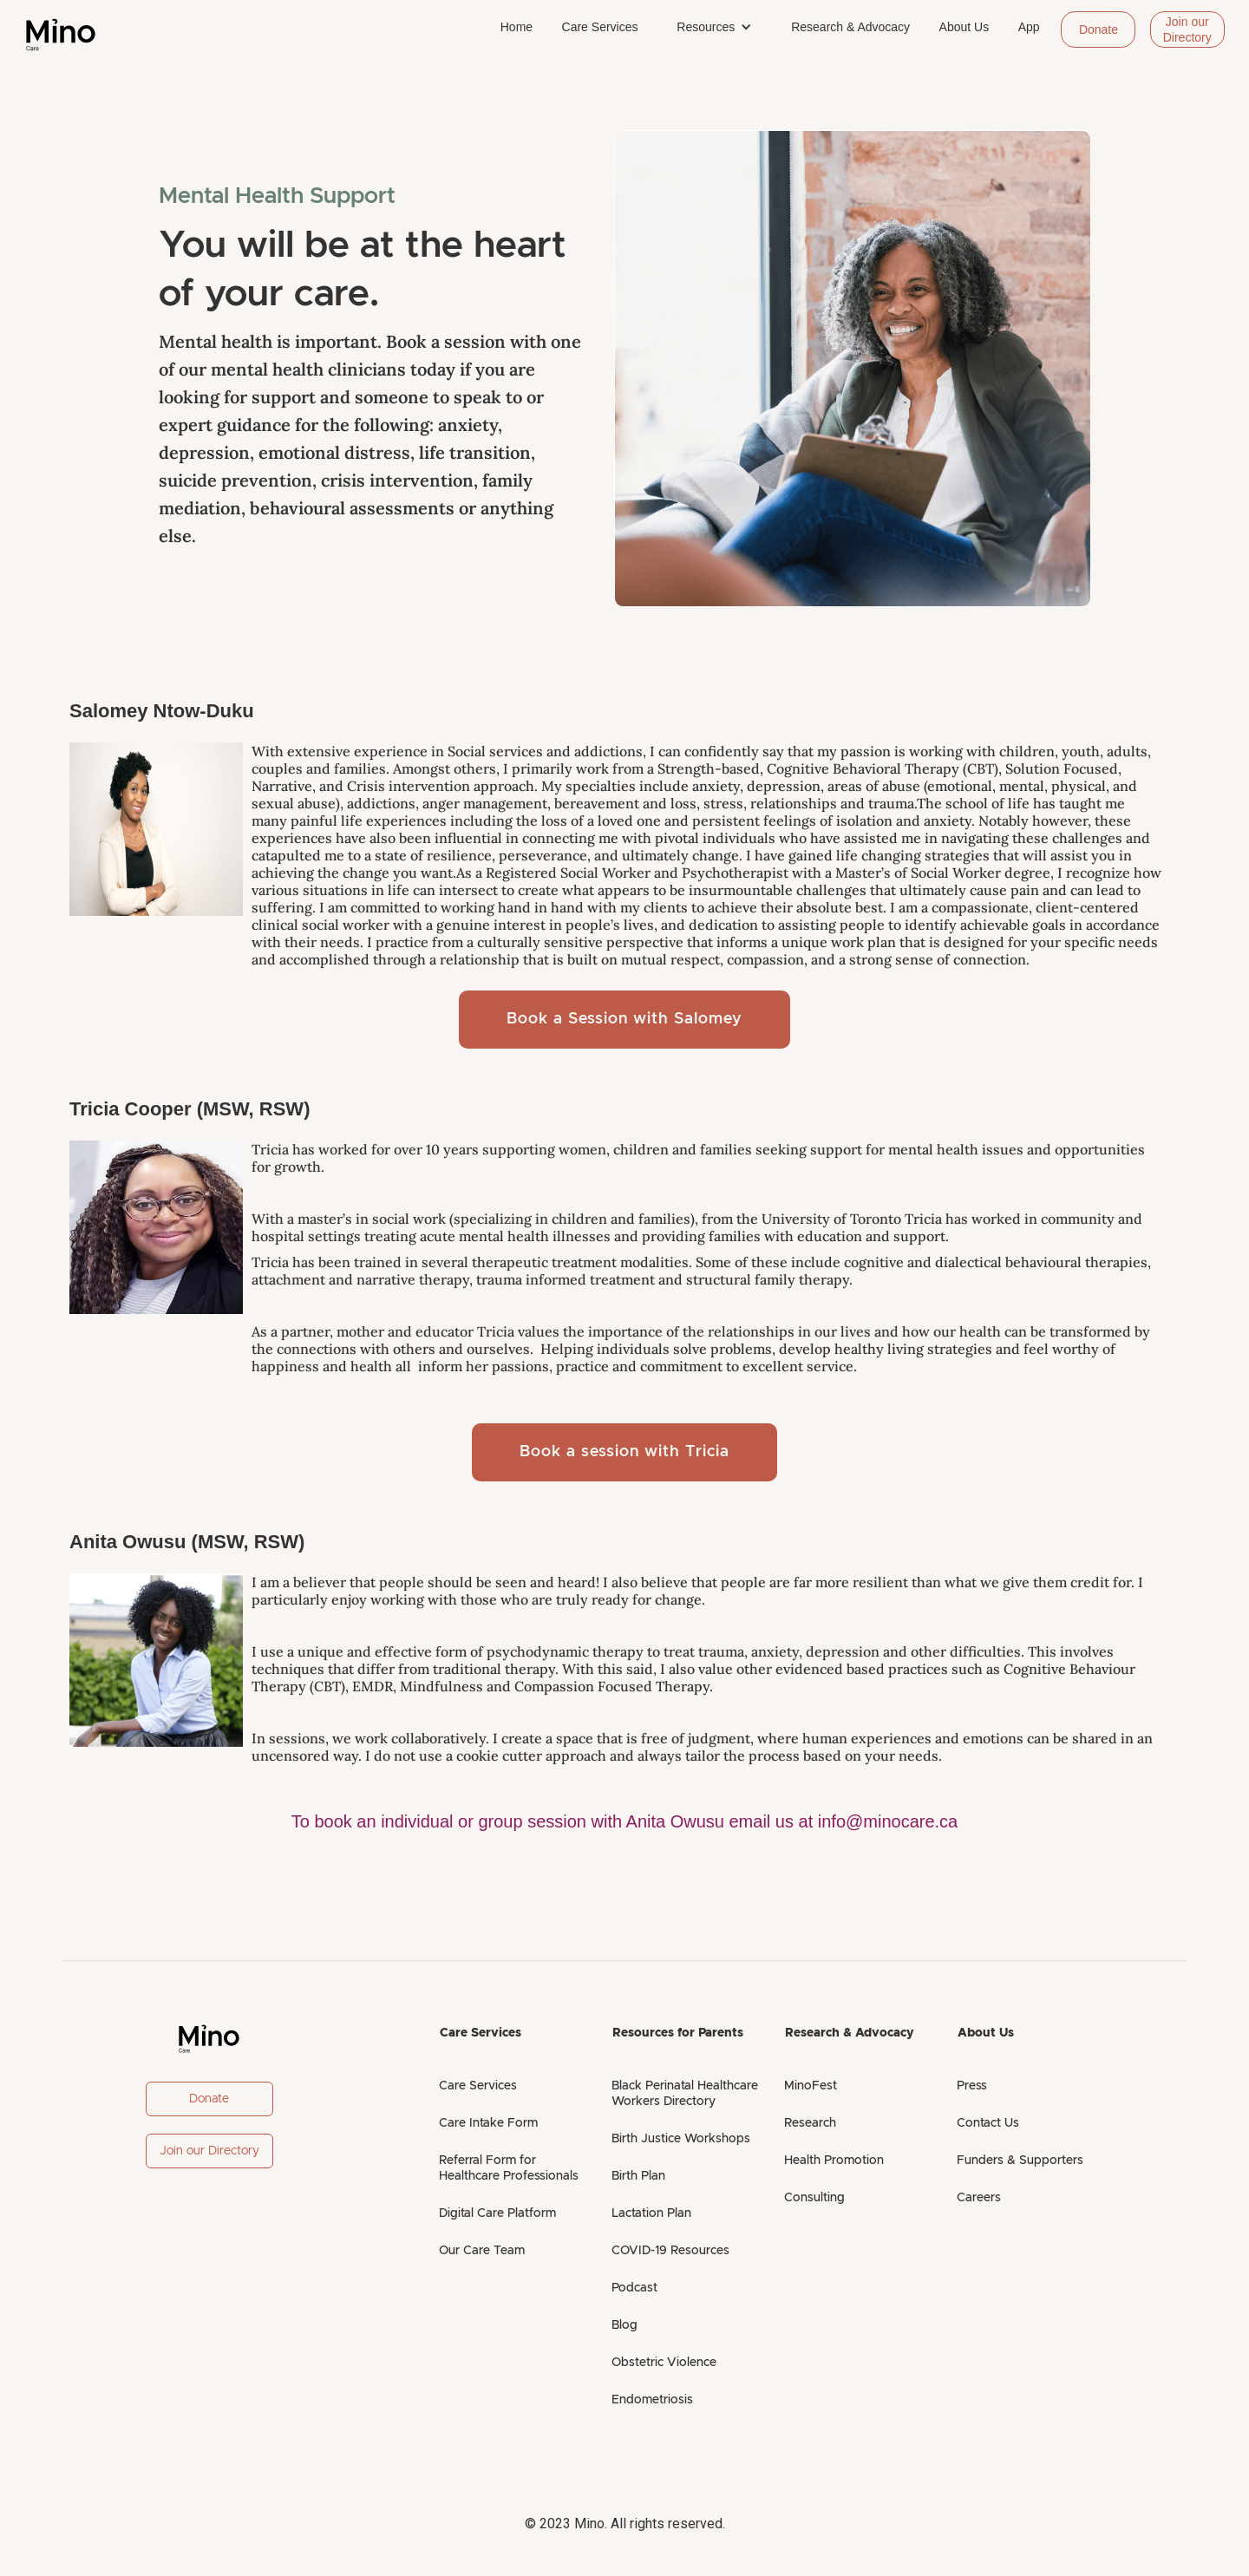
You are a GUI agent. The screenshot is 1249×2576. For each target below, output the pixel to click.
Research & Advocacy (850, 27)
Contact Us (988, 2123)
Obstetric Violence (663, 2363)
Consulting (814, 2198)
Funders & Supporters (1020, 2160)
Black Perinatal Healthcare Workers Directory (684, 2094)
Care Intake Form (488, 2123)
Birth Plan (638, 2176)
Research (810, 2123)
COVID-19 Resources (670, 2251)
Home (516, 27)
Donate (1098, 29)
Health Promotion (834, 2160)
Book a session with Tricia (624, 1452)
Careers (979, 2198)
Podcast (634, 2288)
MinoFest (810, 2086)
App (1029, 27)
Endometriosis (652, 2400)
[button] (714, 27)
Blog (624, 2325)
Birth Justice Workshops (680, 2139)
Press (972, 2086)
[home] (60, 34)
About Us (964, 27)
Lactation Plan (651, 2213)
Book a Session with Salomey (624, 1019)
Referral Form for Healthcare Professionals (509, 2168)
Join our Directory (1187, 29)
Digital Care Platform (497, 2213)
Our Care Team (482, 2251)
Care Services (600, 27)
